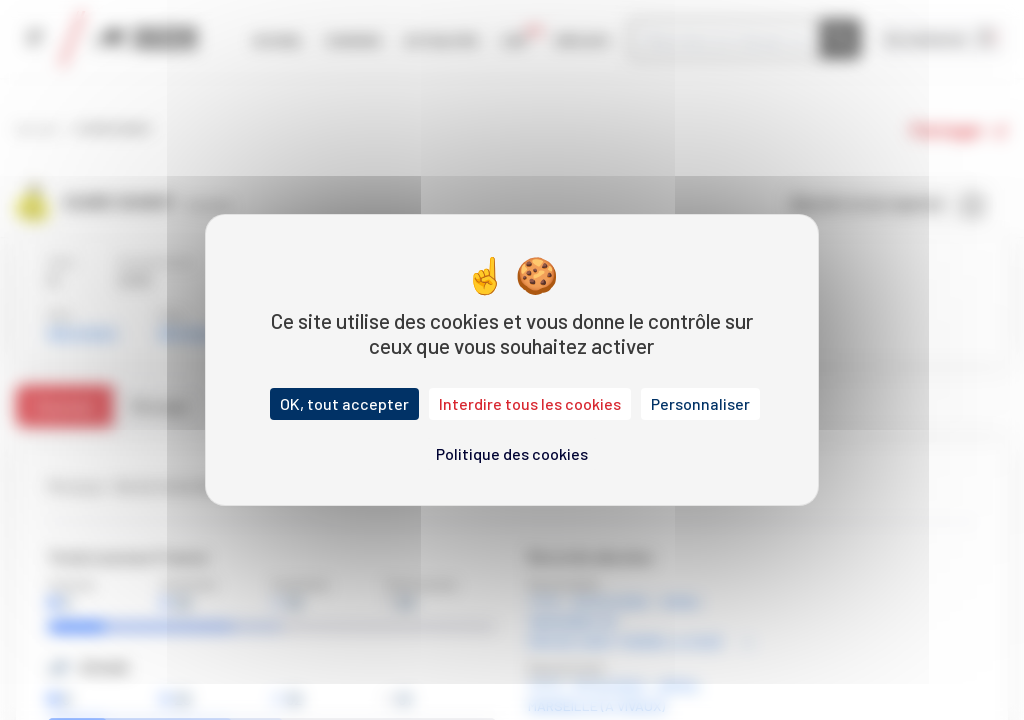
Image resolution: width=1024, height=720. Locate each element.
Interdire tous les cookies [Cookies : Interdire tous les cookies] (530, 403)
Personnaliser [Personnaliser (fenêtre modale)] (700, 403)
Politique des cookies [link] (512, 453)
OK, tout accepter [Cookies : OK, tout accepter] (344, 403)
